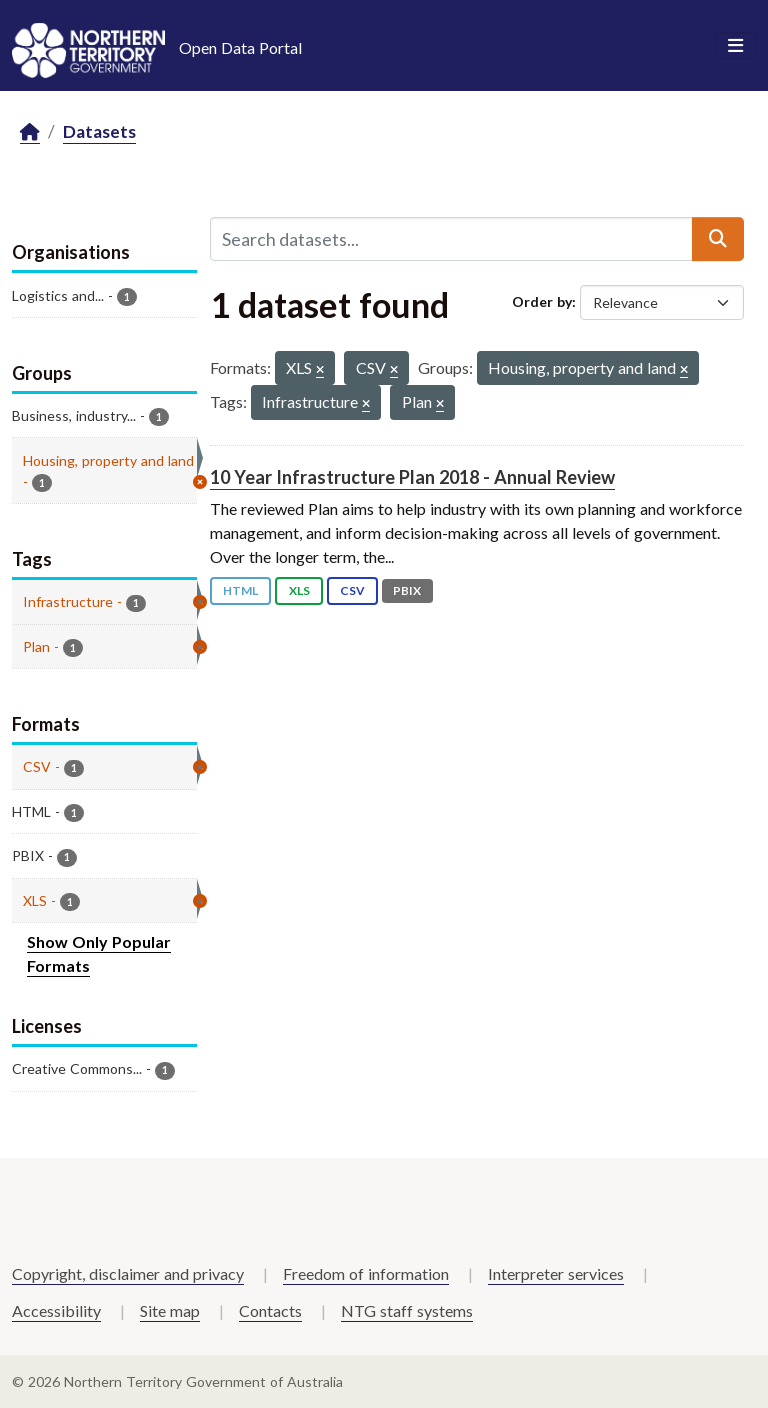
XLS (299, 590)
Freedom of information (366, 1273)
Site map (170, 1310)
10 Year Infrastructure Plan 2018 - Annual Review (412, 477)
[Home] (30, 132)
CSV (352, 590)
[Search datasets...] (451, 239)
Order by (542, 301)
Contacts (270, 1310)
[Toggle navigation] (735, 46)
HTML (240, 590)
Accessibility (56, 1310)
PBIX (407, 590)
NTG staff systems (407, 1310)
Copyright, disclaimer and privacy (128, 1273)
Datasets (99, 131)
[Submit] (718, 239)
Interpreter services (556, 1273)
